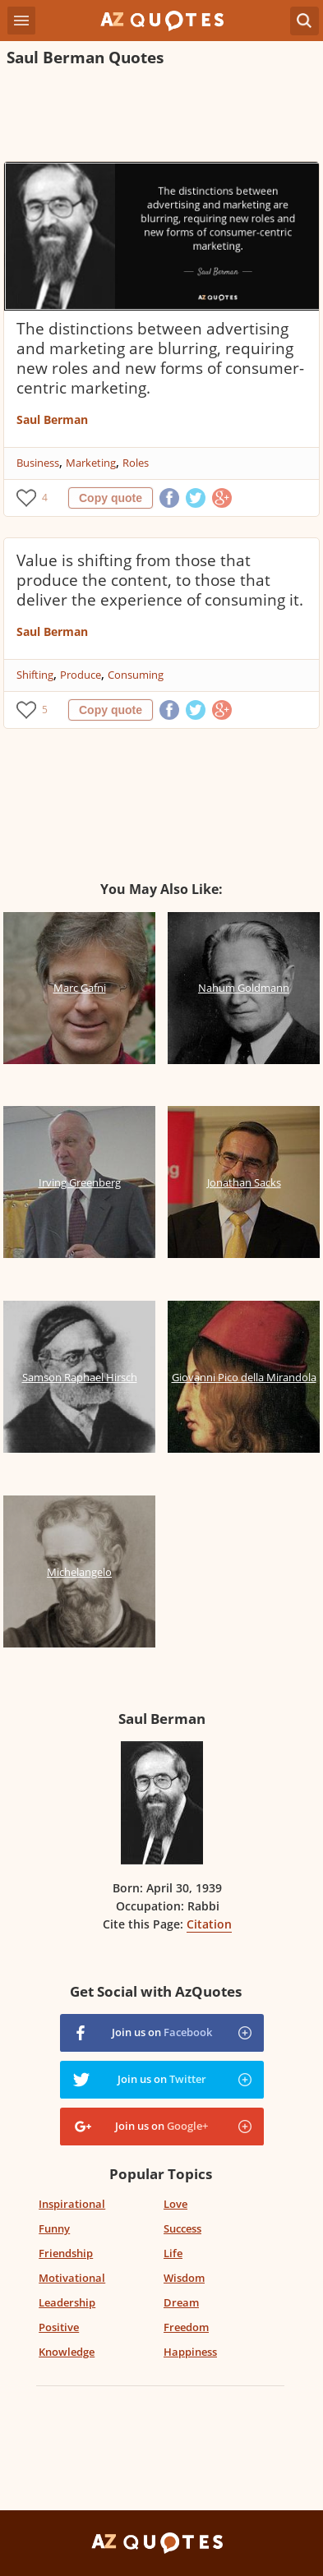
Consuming (136, 674)
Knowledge (67, 2351)
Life (173, 2253)
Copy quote (110, 498)
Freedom (186, 2327)
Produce (80, 674)
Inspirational (72, 2203)
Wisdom (184, 2277)
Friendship (66, 2253)
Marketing (91, 462)
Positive (59, 2327)
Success (182, 2228)
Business (37, 462)
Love (175, 2203)
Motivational (72, 2277)
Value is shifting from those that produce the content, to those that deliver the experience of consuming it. (159, 580)
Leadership (67, 2302)
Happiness (190, 2351)
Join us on (162, 2032)
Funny (54, 2228)
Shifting (34, 674)
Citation (209, 1924)
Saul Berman (52, 419)
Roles (135, 462)
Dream (181, 2302)
